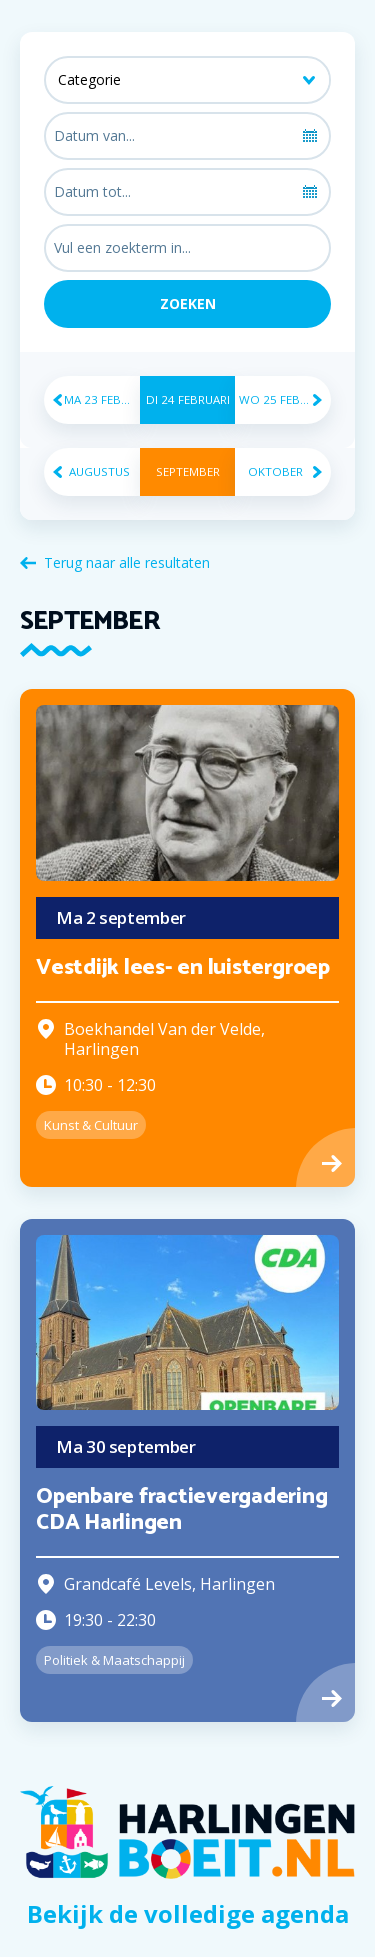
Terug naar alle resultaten (127, 562)
